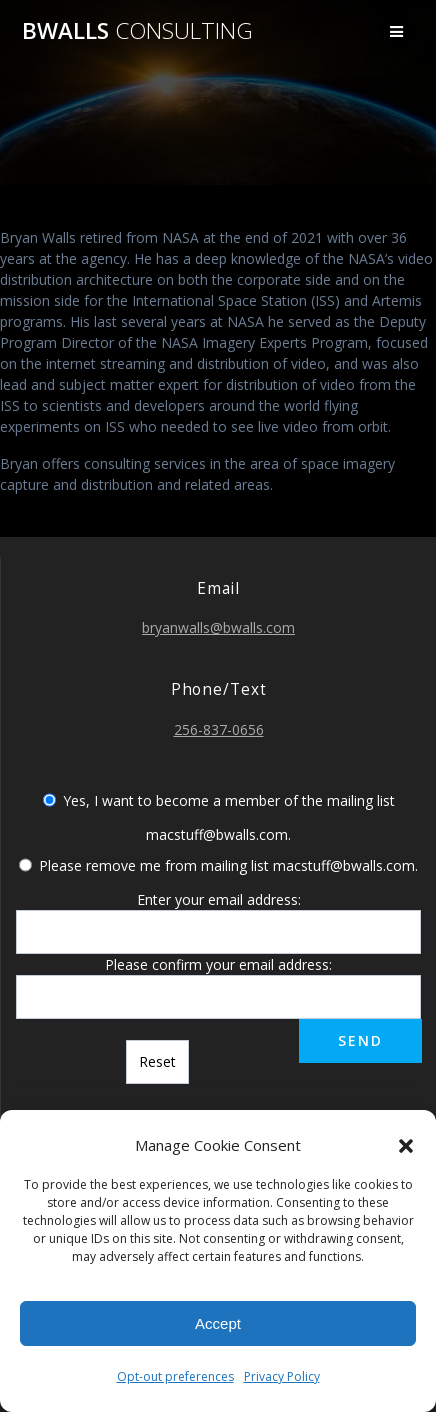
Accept (218, 1323)
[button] (406, 1146)
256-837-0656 (219, 729)
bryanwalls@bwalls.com (218, 627)
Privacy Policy (282, 1376)
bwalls (137, 31)
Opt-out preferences (175, 1376)
